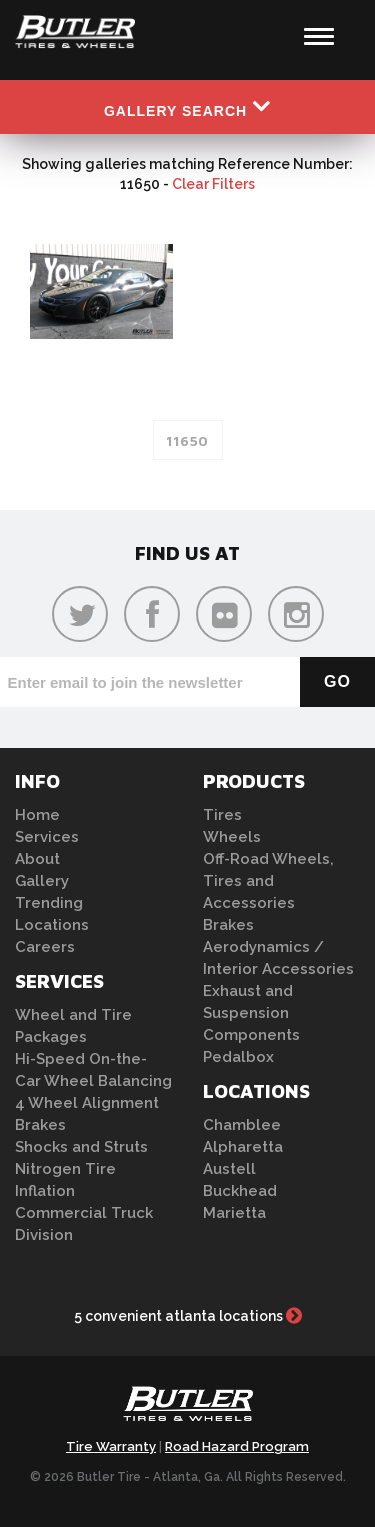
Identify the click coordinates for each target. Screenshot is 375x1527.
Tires (222, 815)
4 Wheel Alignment (87, 1103)
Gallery (42, 881)
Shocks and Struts (81, 1147)
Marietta (234, 1213)
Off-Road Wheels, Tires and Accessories (268, 881)
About (37, 859)
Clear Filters (213, 184)
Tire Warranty (111, 1446)
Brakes (40, 1125)
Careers (45, 947)
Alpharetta (243, 1147)
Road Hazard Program (237, 1446)
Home (37, 815)
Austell (229, 1169)
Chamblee (242, 1125)
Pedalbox (238, 1057)
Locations (52, 925)
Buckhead (240, 1191)
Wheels (232, 837)
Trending (49, 903)
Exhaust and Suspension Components (251, 1013)
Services (47, 837)
